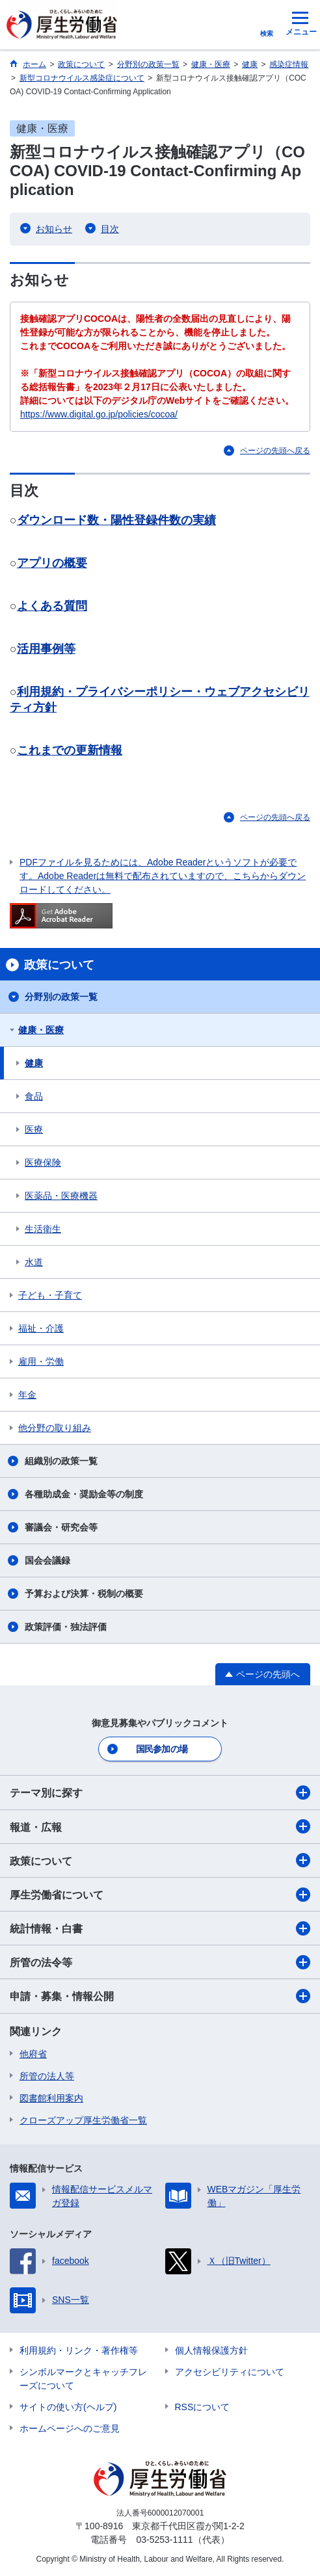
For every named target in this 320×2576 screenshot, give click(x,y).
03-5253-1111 (164, 2539)
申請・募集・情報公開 (160, 1996)
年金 (27, 1394)
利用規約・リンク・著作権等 (79, 2350)
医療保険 (43, 1162)
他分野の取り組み (54, 1428)
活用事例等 (46, 648)
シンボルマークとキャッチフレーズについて (83, 2379)
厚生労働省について (160, 1894)
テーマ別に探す (160, 1792)
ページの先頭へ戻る (275, 450)
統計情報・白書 (160, 1928)
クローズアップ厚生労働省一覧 (83, 2120)
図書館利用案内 (51, 2098)
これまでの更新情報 (69, 750)
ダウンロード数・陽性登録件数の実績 (116, 520)
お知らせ (54, 229)
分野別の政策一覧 (61, 997)
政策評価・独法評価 (66, 1627)
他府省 (33, 2054)
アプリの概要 (52, 563)
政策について (160, 1860)
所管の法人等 (47, 2076)
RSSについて (202, 2407)
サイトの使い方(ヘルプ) (68, 2407)
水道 (34, 1262)
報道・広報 (160, 1826)
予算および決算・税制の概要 (84, 1593)
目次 (110, 229)
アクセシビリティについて (229, 2372)
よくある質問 (52, 605)
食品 (34, 1096)
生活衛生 (43, 1229)
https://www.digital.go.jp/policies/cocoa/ (99, 414)
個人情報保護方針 (211, 2350)
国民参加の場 (162, 1749)
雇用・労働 (41, 1361)
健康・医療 (41, 1030)
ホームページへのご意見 (70, 2428)
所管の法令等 (160, 1962)
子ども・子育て (50, 1295)
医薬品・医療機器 (61, 1195)
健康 (34, 1063)
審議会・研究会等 (61, 1527)
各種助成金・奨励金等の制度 (84, 1494)
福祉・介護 (41, 1328)
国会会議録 (47, 1560)
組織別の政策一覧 (61, 1461)
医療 (34, 1129)
